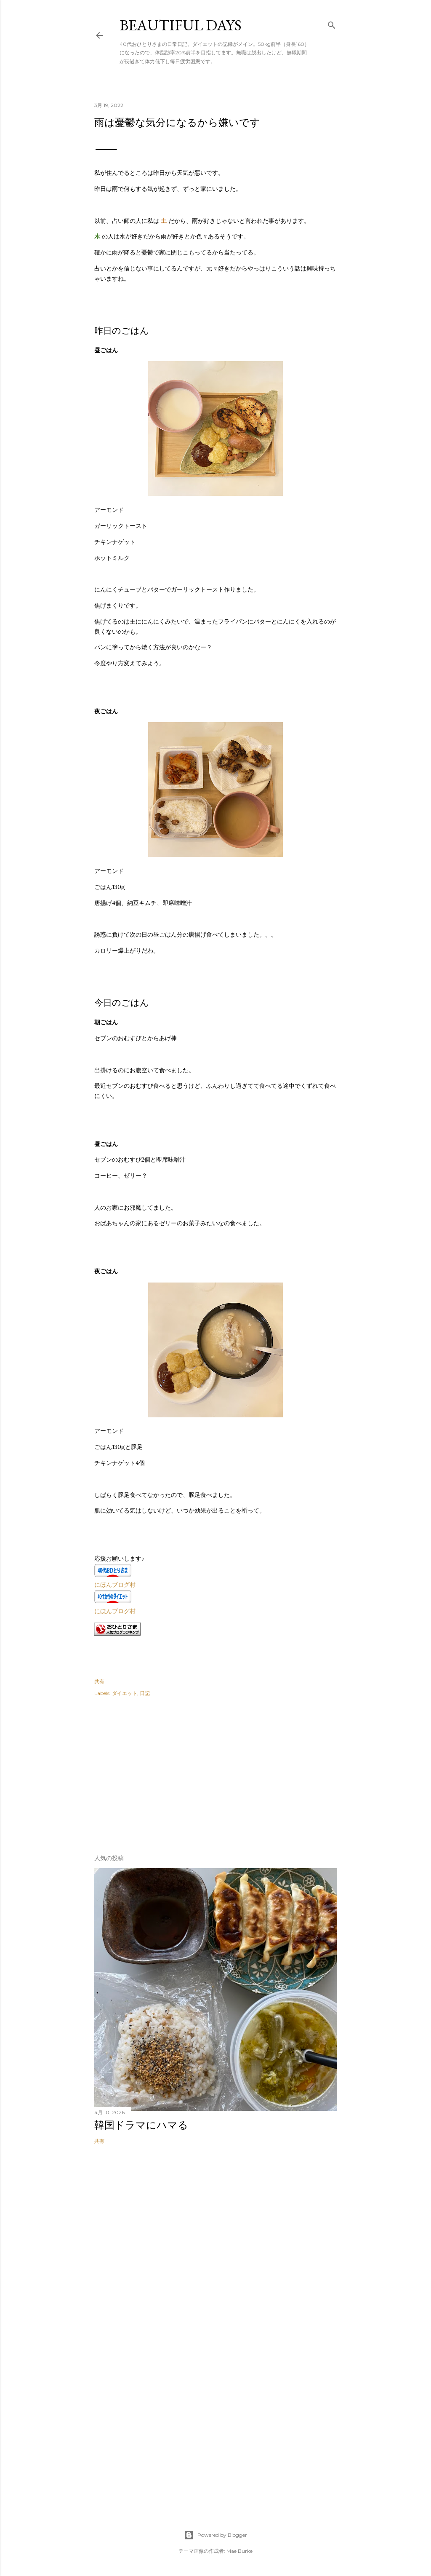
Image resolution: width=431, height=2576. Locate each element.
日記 (145, 1693)
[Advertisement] (157, 1773)
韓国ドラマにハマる (141, 2124)
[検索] (332, 23)
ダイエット (124, 1693)
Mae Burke (239, 2551)
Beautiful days (181, 25)
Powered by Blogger (215, 2535)
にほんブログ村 (115, 1584)
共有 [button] (99, 1681)
